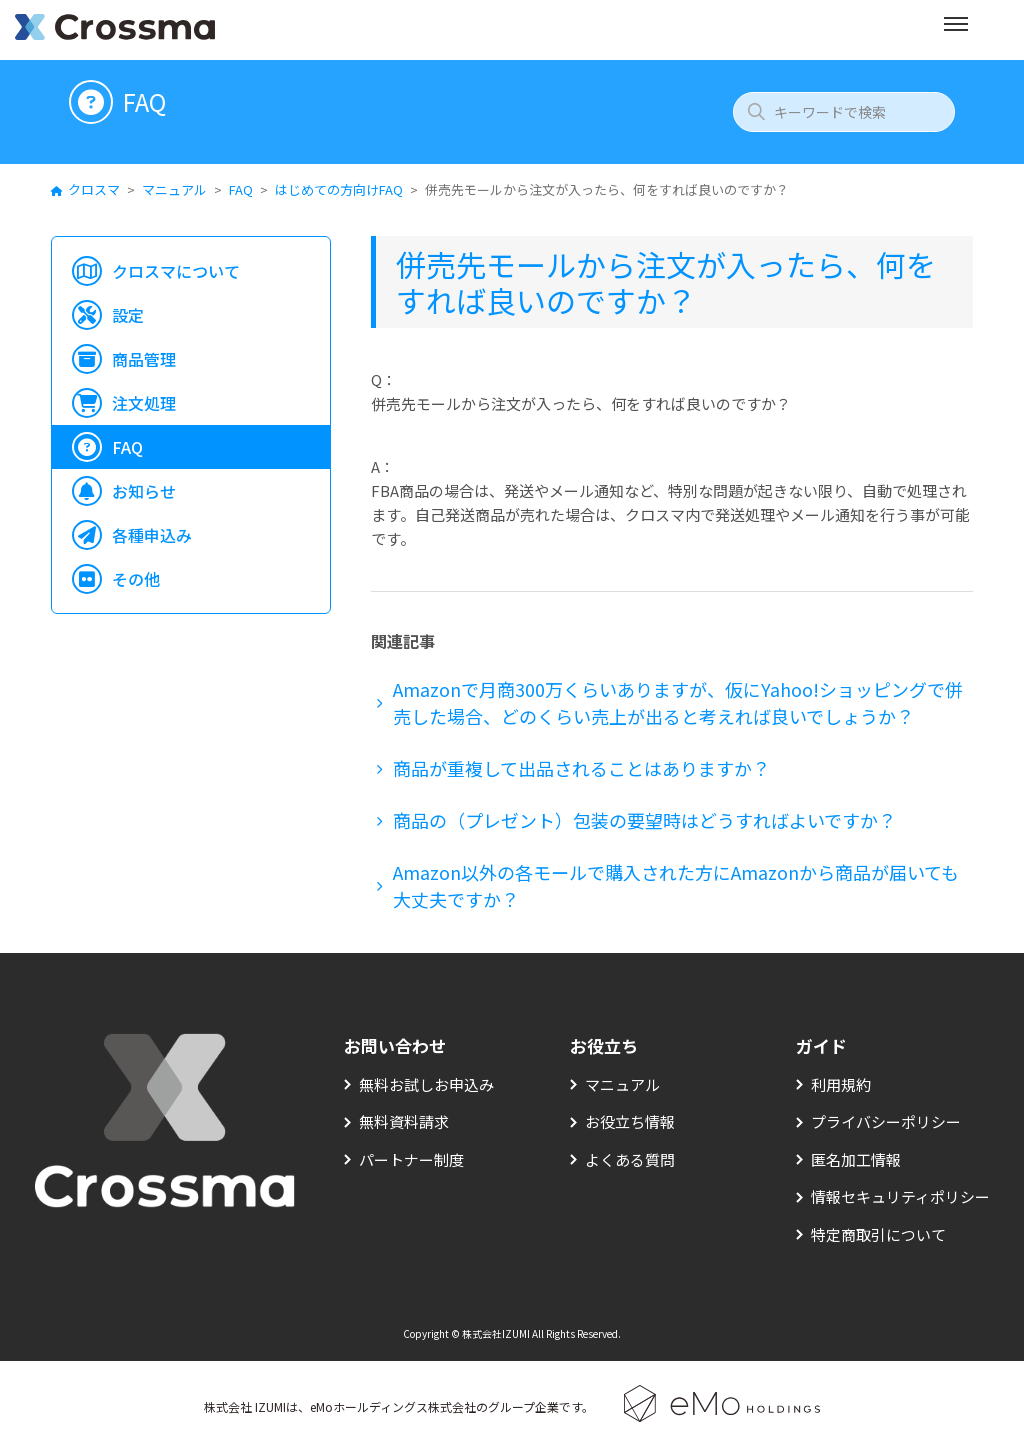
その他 (136, 579)
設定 (128, 315)
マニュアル (174, 189)
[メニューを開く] (956, 30)
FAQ (241, 189)
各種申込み (152, 535)
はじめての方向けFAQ (339, 189)
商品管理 (144, 359)
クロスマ (94, 189)
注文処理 (144, 403)
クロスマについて (176, 271)
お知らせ (144, 491)
